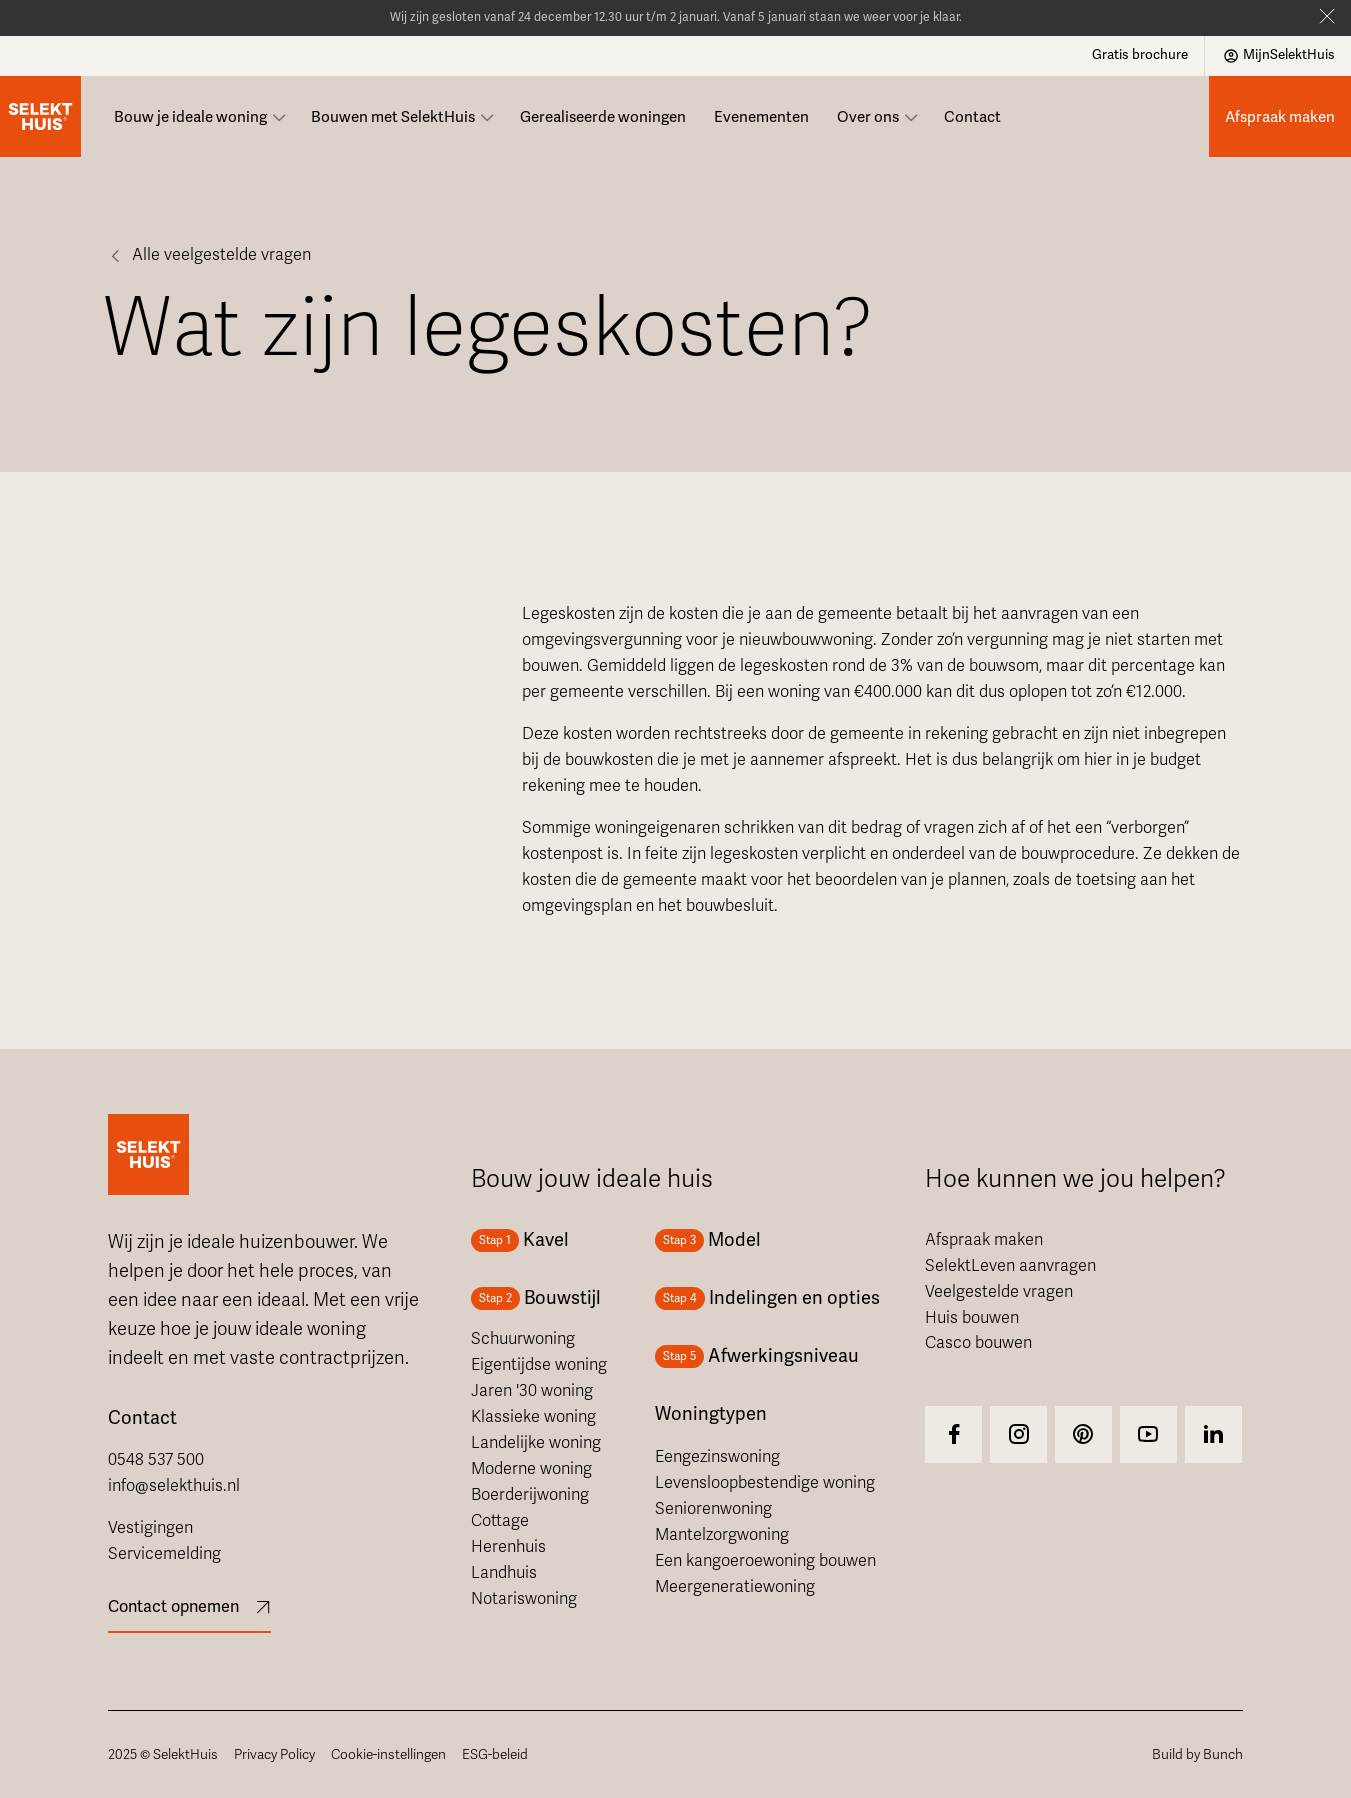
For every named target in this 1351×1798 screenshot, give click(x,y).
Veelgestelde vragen (999, 1292)
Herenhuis (508, 1547)
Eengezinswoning (717, 1457)
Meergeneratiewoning (735, 1587)
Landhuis (504, 1573)
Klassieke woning (533, 1417)
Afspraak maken (984, 1240)
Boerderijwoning (530, 1495)
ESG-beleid (495, 1754)
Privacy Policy (274, 1754)
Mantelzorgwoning (722, 1535)
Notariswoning (524, 1599)
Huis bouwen (972, 1318)
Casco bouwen (978, 1343)
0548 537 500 (156, 1460)
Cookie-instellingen (388, 1754)
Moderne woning (531, 1469)
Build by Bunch (1197, 1754)
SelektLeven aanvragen (1010, 1266)
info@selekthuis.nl (174, 1486)
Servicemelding (164, 1554)
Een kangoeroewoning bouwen (765, 1561)
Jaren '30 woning (532, 1391)
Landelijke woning (536, 1443)
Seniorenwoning (713, 1509)
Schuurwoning (523, 1339)
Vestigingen (150, 1528)
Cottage (500, 1521)
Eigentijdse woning (539, 1365)
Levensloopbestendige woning (765, 1483)
